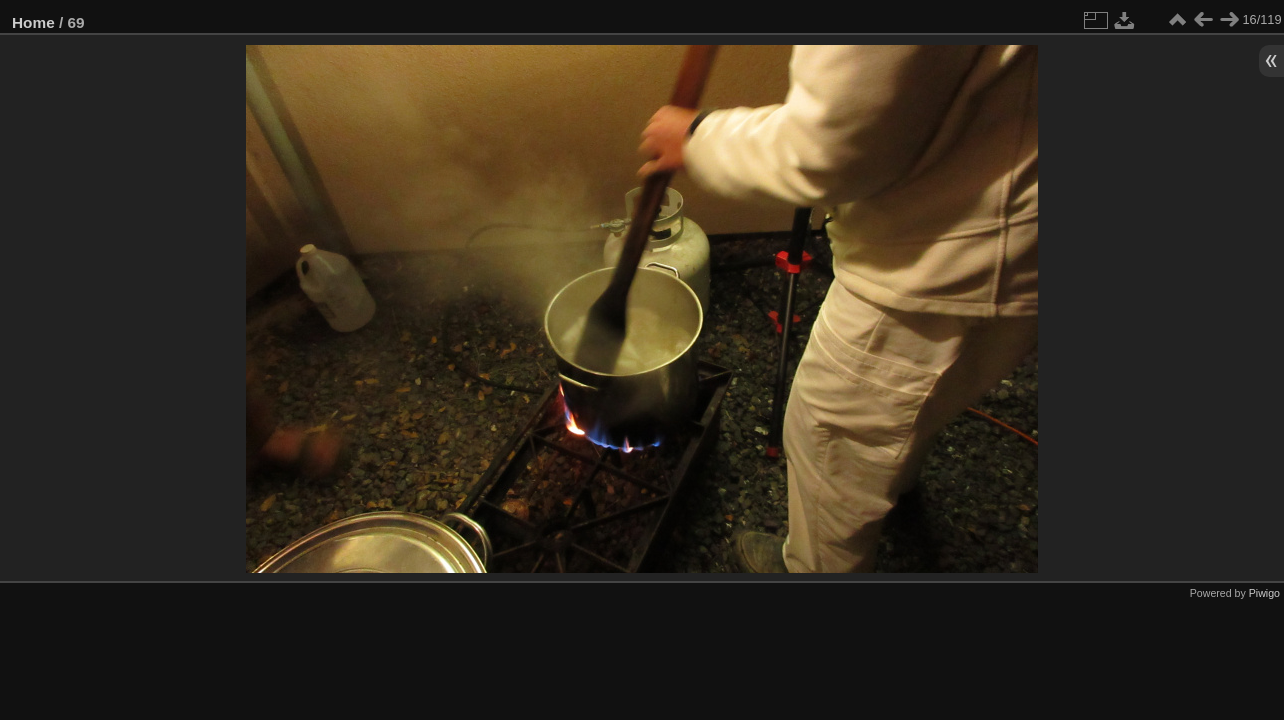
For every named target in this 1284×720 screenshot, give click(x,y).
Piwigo (1264, 593)
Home (33, 22)
